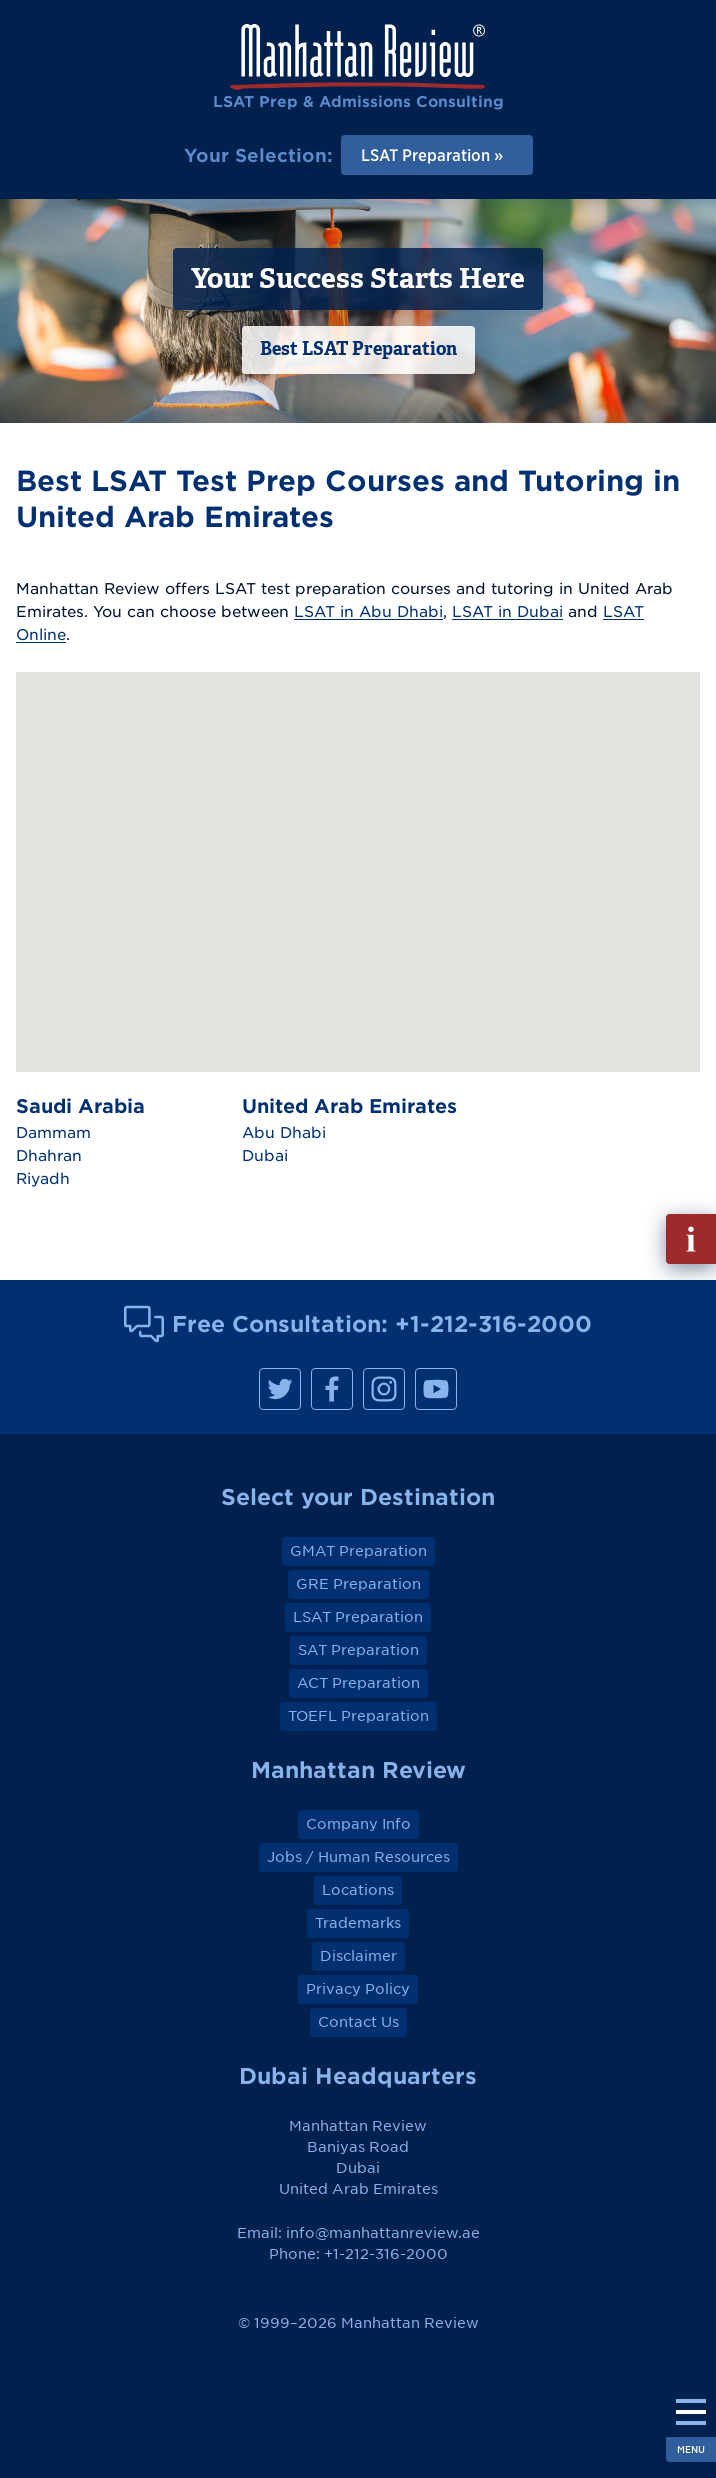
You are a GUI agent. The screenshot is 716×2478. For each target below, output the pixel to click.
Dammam (53, 1132)
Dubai (265, 1155)
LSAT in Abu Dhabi (368, 611)
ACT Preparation (358, 1683)
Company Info (358, 1824)
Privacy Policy (358, 1989)
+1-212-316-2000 (493, 1323)
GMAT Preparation (358, 1551)
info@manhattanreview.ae (383, 2233)
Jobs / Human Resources (358, 1857)
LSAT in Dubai (507, 611)
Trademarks (358, 1923)
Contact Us (358, 2022)
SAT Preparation (358, 1650)
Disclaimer (358, 1956)
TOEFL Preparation (358, 1716)
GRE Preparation (358, 1584)
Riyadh (43, 1178)
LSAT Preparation (358, 1617)
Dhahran (49, 1155)
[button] (314, 814)
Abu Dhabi (284, 1132)
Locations (358, 1890)
